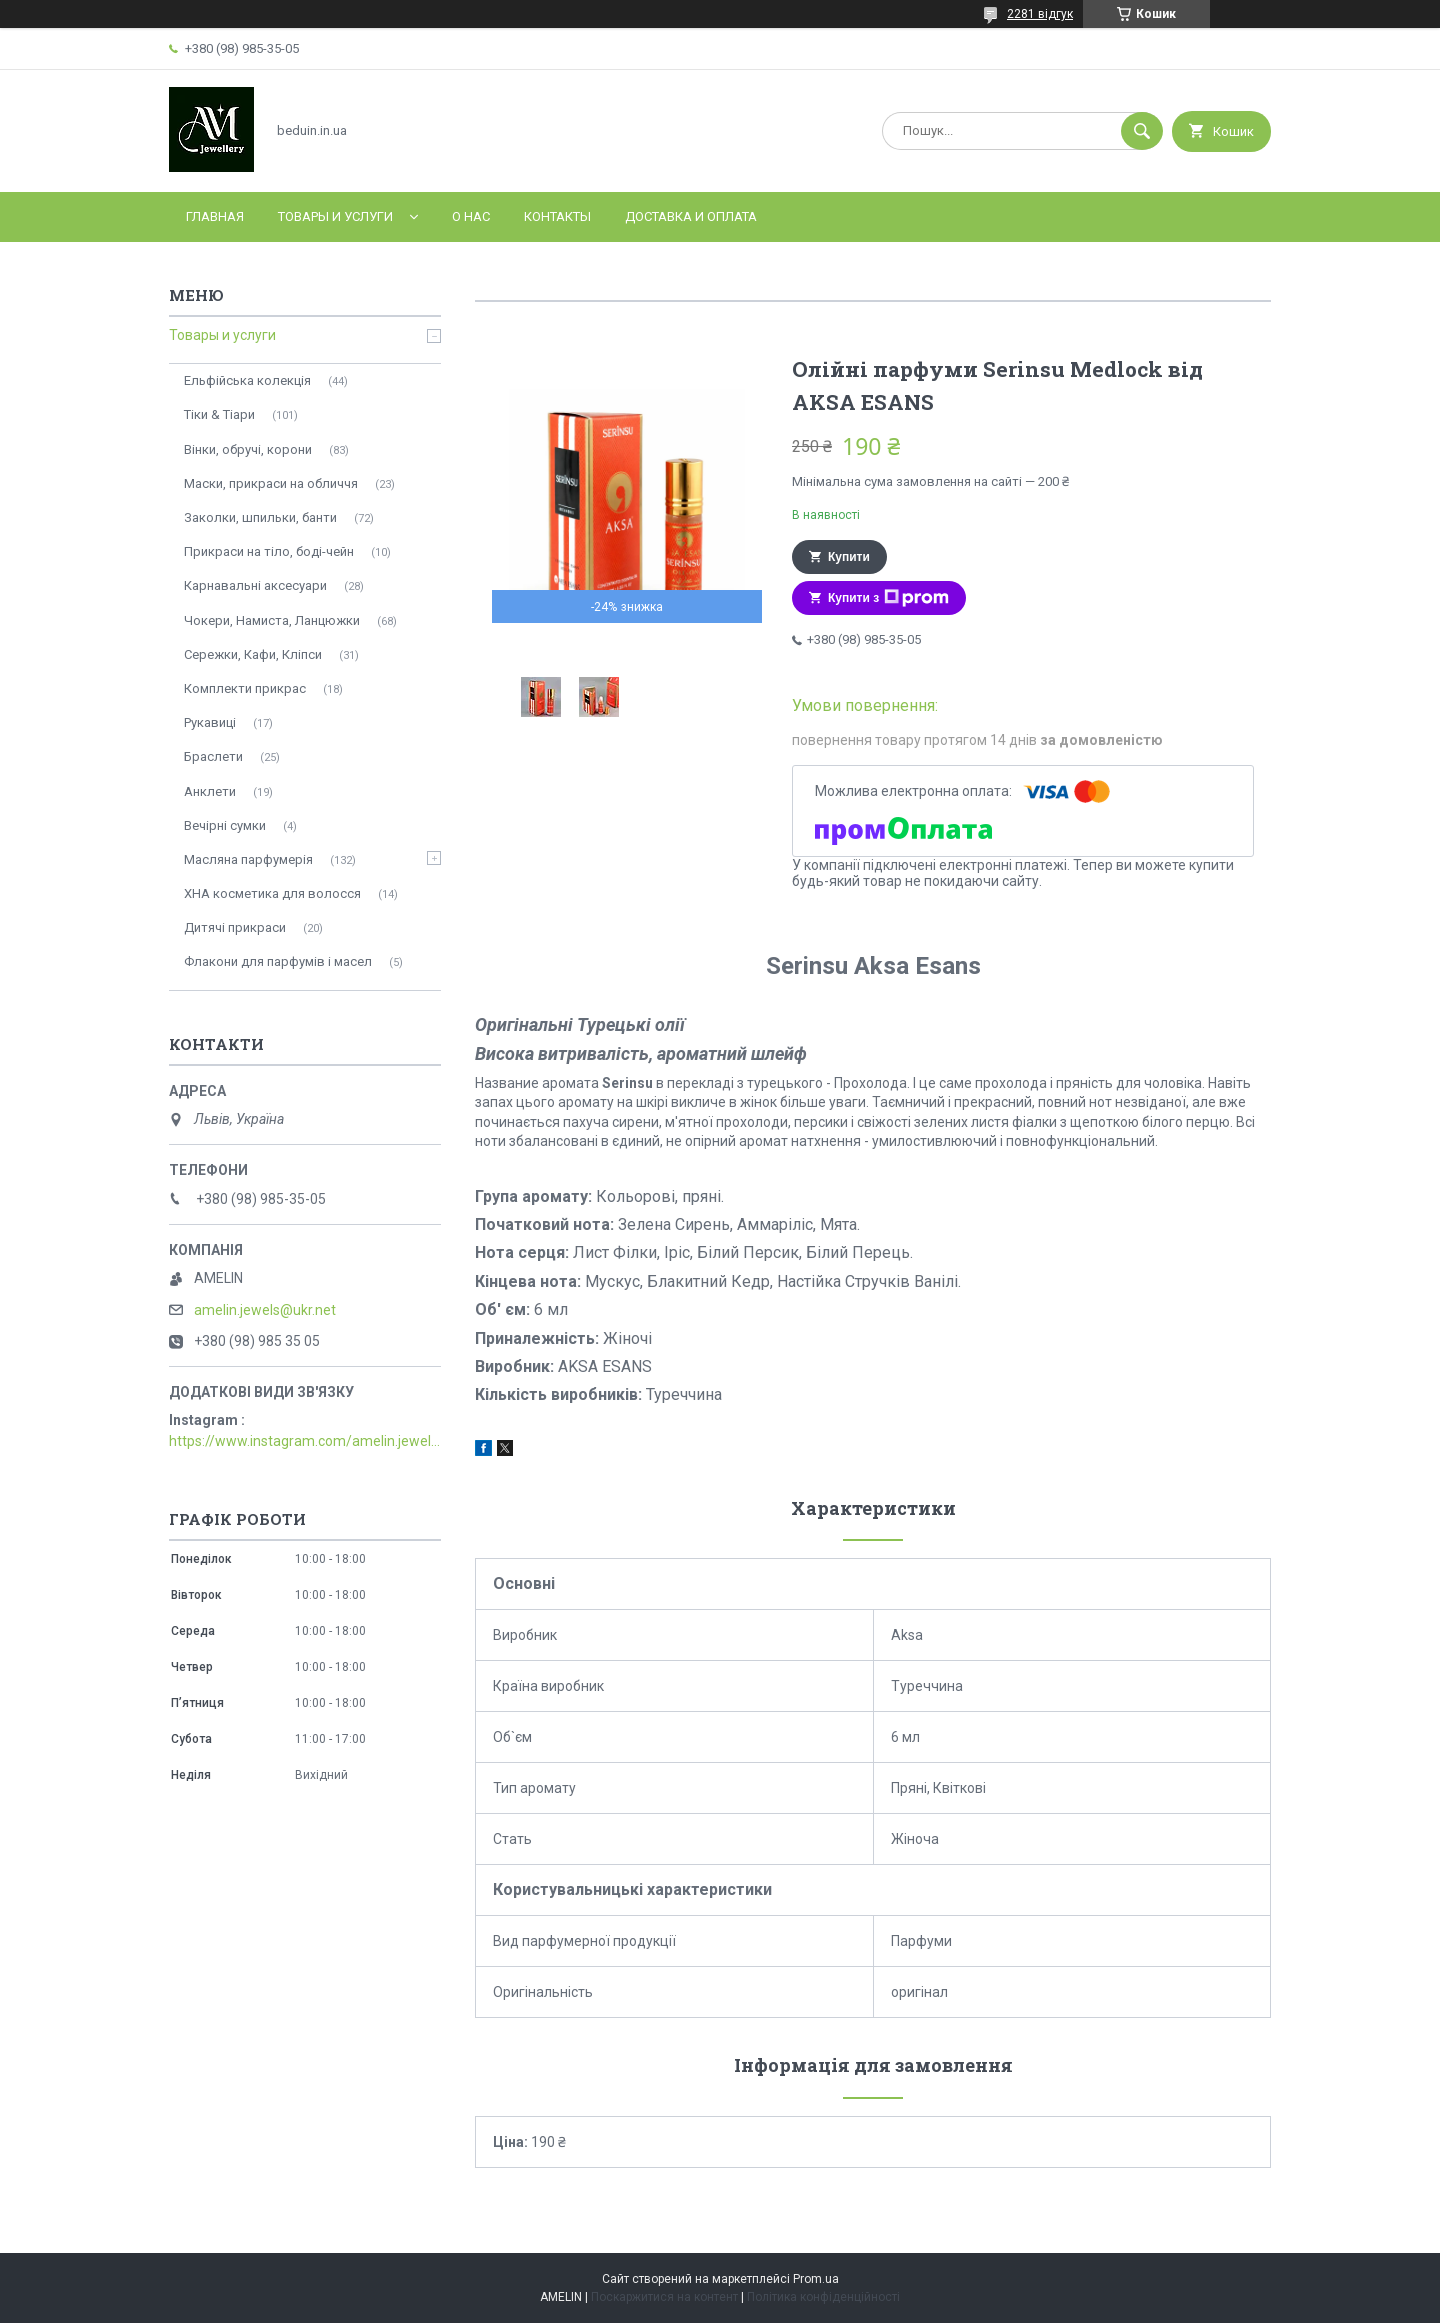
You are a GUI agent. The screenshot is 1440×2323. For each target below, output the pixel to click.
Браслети (213, 756)
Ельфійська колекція (247, 380)
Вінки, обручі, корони (248, 449)
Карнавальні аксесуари (255, 585)
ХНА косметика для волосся (272, 893)
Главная (215, 216)
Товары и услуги (335, 216)
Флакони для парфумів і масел (278, 961)
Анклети (210, 791)
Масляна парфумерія (248, 859)
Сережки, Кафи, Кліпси (253, 654)
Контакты (557, 216)
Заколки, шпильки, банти (260, 517)
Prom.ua (816, 2279)
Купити (849, 557)
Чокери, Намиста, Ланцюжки (272, 620)
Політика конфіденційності (823, 2297)
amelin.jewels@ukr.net (265, 1310)
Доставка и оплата (691, 216)
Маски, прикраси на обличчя (271, 483)
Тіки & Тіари (219, 414)
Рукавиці (210, 722)
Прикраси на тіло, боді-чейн (269, 551)
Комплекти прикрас (245, 688)
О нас (471, 216)
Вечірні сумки (225, 825)
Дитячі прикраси (235, 927)
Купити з (888, 598)
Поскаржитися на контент (664, 2297)
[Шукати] (1142, 131)
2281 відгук (1040, 14)
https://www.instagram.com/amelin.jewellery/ (305, 1441)
